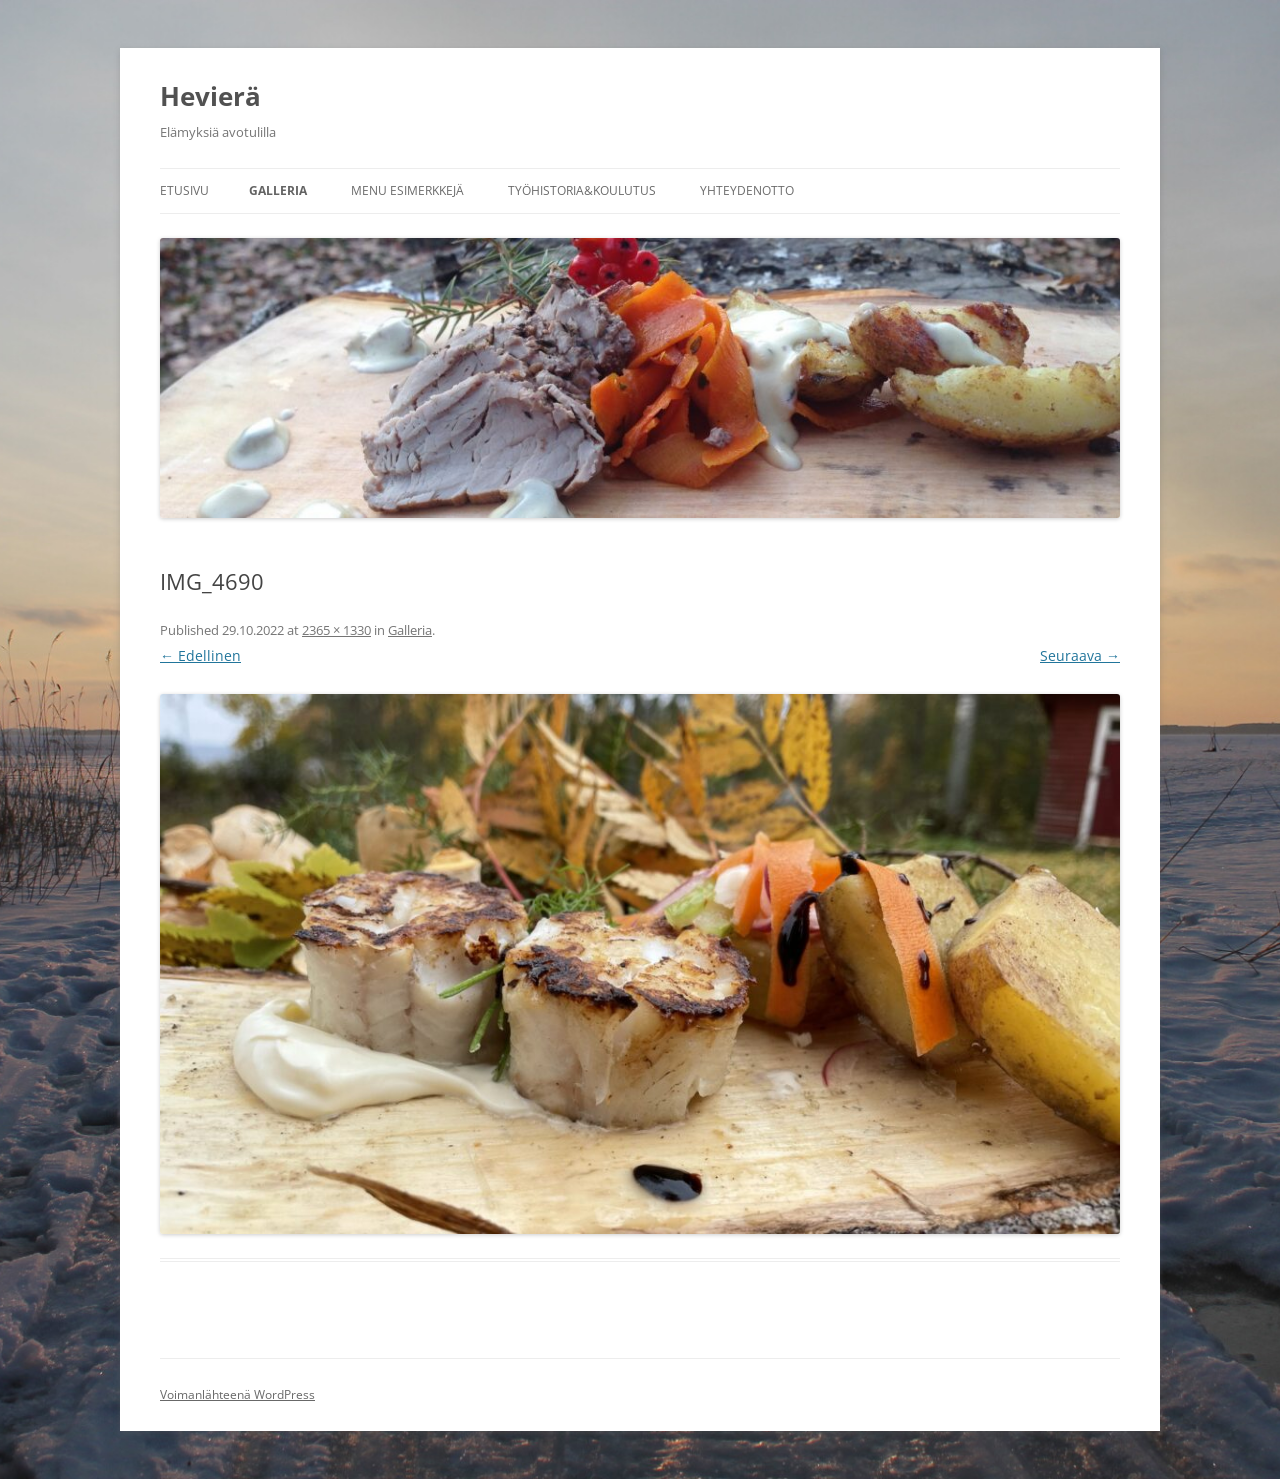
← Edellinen (200, 655)
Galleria (278, 190)
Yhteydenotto (747, 190)
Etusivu (184, 190)
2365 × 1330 (336, 630)
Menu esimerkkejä (407, 190)
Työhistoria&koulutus (582, 190)
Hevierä (210, 96)
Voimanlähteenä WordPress (237, 1394)
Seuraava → (1080, 655)
